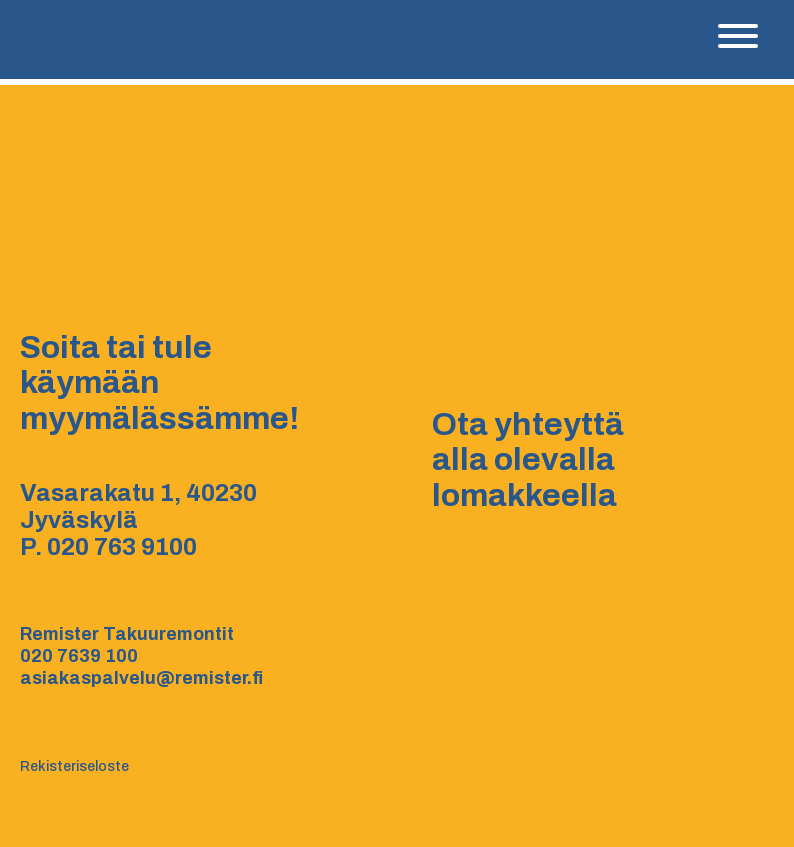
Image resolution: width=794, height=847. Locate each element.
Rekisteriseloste (74, 766)
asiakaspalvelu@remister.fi (141, 678)
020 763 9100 (122, 547)
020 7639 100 (79, 656)
